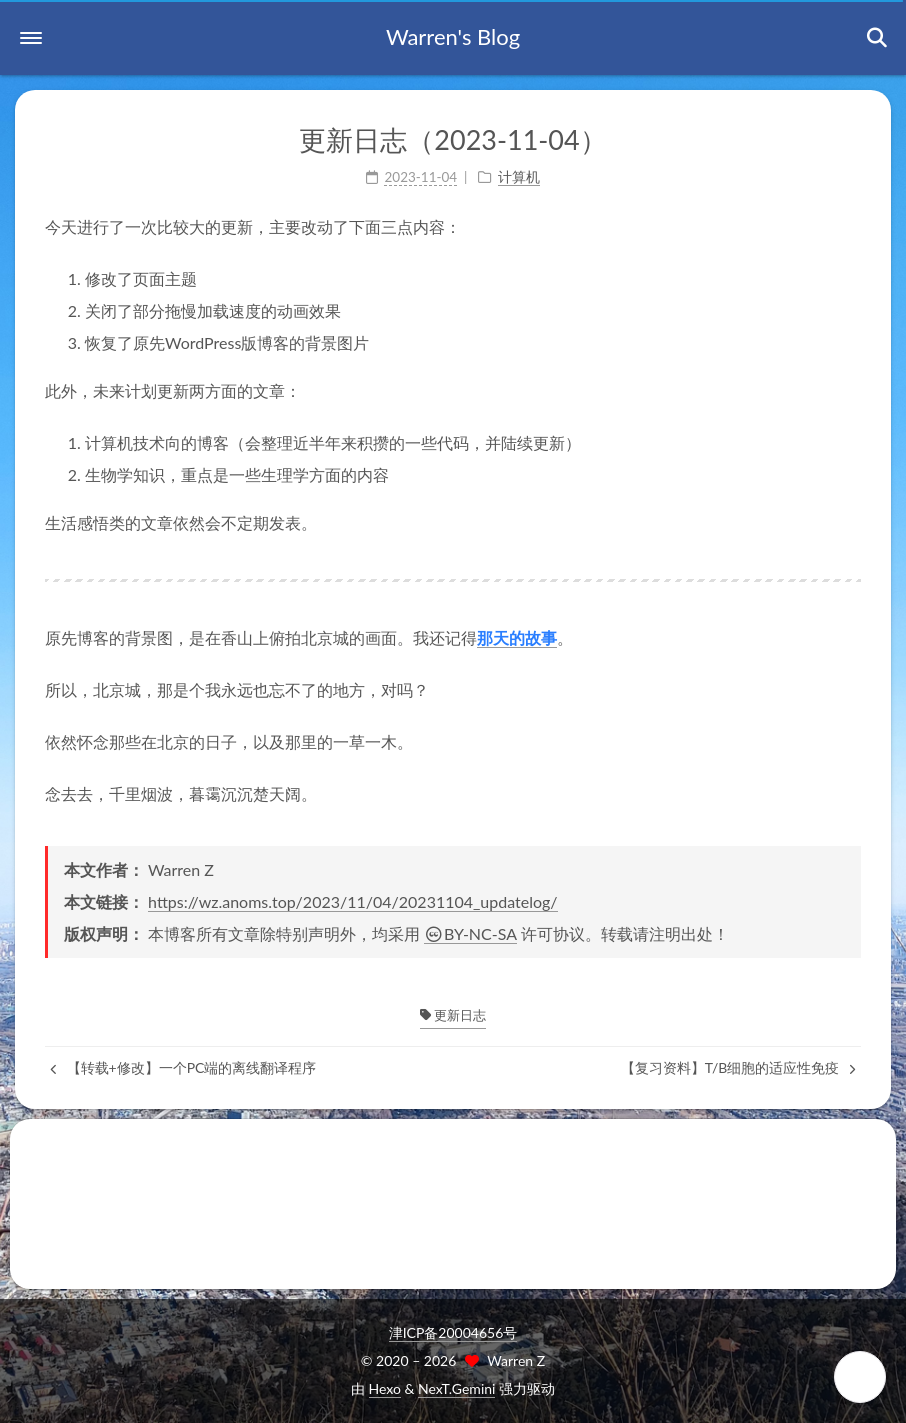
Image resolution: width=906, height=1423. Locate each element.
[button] (31, 38)
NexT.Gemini (456, 1388)
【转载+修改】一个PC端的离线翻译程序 (183, 1067)
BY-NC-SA (470, 933)
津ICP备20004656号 (453, 1332)
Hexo (385, 1388)
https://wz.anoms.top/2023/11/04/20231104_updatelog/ (352, 901)
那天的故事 (517, 637)
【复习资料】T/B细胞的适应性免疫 (738, 1067)
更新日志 (453, 1015)
